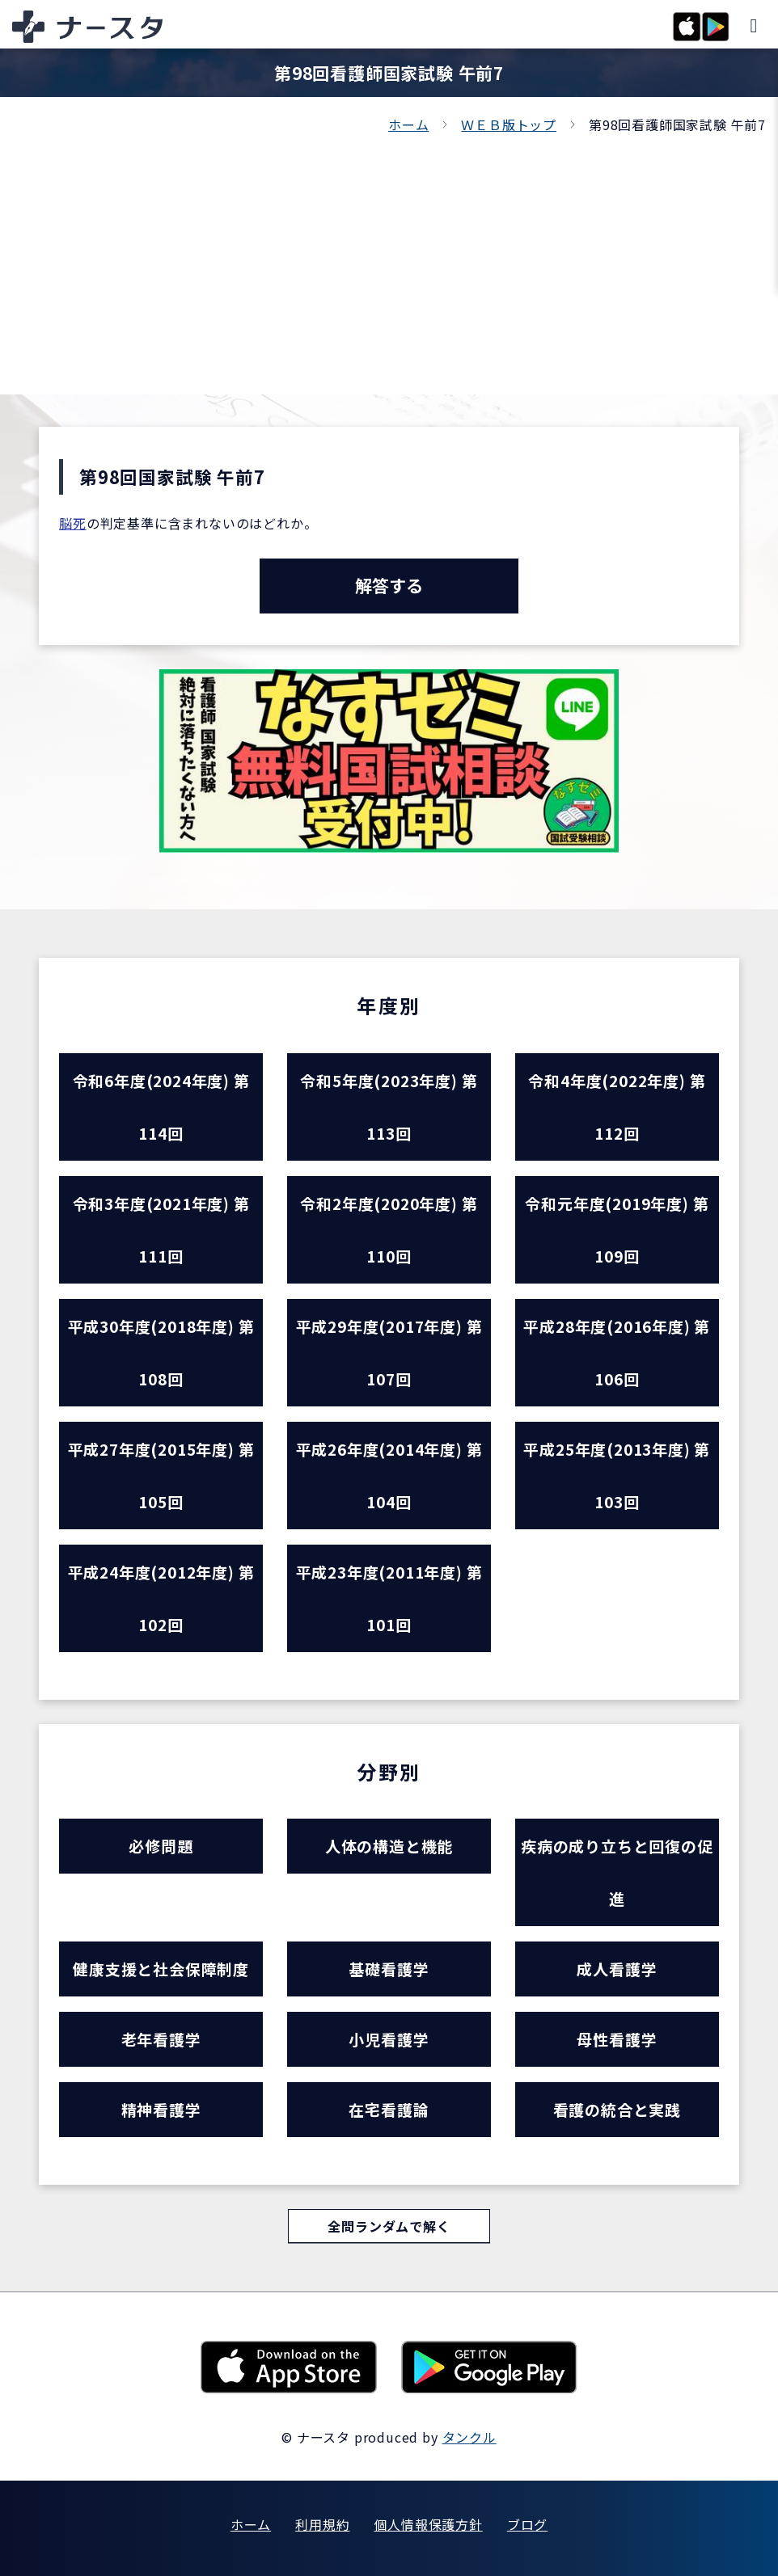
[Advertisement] (389, 257)
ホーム (408, 124)
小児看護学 (389, 2039)
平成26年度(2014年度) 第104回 (389, 1475)
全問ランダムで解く (389, 2226)
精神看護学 (161, 2109)
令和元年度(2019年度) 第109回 (616, 1229)
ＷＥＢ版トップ (508, 124)
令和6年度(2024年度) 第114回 (161, 1106)
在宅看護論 (389, 2109)
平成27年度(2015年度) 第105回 (161, 1475)
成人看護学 (617, 1968)
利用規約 (322, 2524)
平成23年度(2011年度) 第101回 (389, 1598)
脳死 (73, 523)
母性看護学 (617, 2039)
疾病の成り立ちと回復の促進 (617, 1872)
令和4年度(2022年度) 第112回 (616, 1106)
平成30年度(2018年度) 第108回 (161, 1352)
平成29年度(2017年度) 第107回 (389, 1352)
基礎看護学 (389, 1968)
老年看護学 (161, 2039)
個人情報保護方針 (428, 2524)
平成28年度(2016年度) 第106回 (616, 1352)
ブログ (527, 2524)
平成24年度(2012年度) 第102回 (161, 1598)
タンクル (469, 2437)
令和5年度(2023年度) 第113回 (388, 1106)
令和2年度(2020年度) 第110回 (388, 1229)
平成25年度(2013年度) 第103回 (616, 1475)
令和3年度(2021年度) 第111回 (161, 1229)
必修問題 (160, 1846)
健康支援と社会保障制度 (161, 1968)
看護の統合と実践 (617, 2109)
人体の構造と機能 (389, 1846)
